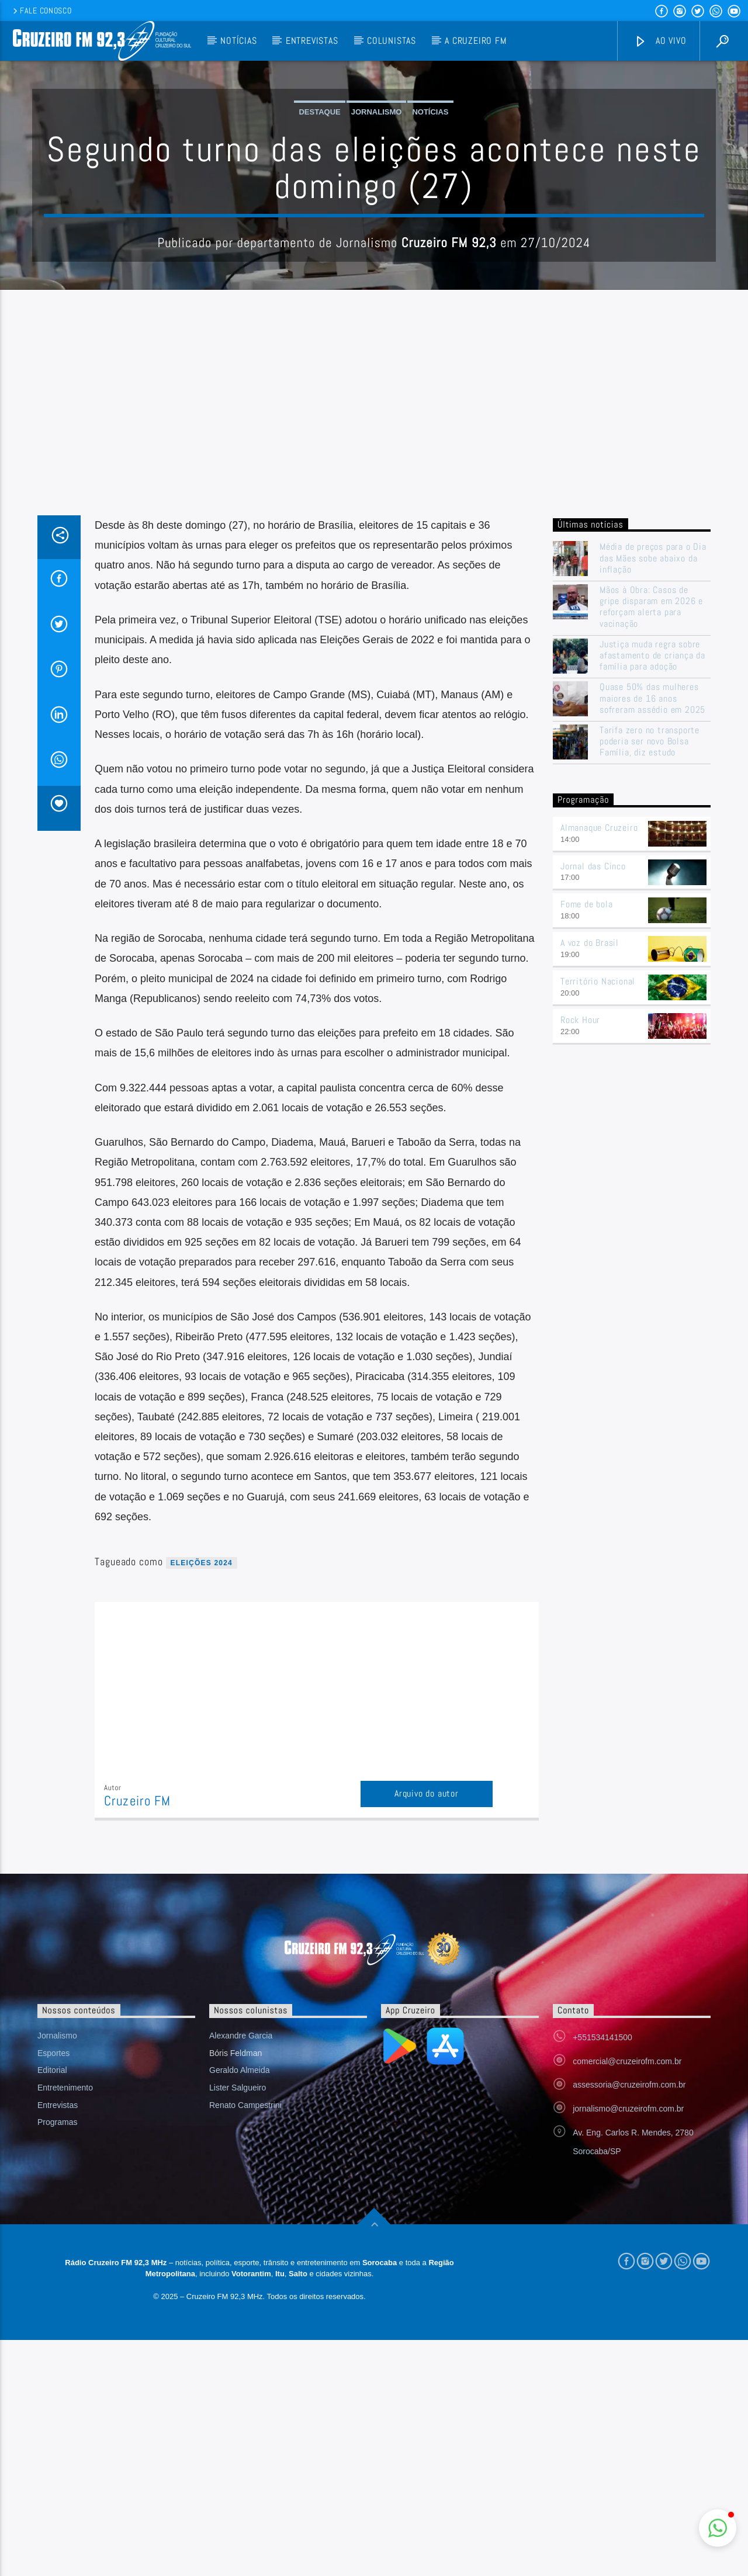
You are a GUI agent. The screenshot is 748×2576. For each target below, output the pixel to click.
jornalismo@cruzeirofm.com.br (628, 2344)
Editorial (52, 2306)
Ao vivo (660, 41)
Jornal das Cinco (593, 1102)
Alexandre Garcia (240, 2271)
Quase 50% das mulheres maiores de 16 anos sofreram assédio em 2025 (652, 934)
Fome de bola (586, 1140)
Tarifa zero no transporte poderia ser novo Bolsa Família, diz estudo (649, 977)
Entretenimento (65, 2323)
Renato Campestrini (245, 2341)
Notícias (238, 40)
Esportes (53, 2289)
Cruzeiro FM (137, 2037)
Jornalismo (376, 230)
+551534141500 (602, 2273)
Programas (57, 2358)
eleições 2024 (202, 1799)
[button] (717, 2528)
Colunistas (391, 40)
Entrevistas (312, 40)
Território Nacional (597, 1217)
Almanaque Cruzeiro (599, 1064)
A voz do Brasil (589, 1179)
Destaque (319, 230)
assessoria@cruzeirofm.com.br (629, 2320)
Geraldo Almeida (239, 2306)
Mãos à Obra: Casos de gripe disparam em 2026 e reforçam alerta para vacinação (651, 842)
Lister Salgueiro (237, 2323)
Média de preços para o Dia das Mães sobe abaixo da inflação (653, 794)
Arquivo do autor (426, 2029)
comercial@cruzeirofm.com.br (627, 2297)
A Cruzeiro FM (475, 40)
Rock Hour (580, 1256)
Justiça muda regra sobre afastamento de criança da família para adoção (652, 892)
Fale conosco (41, 10)
